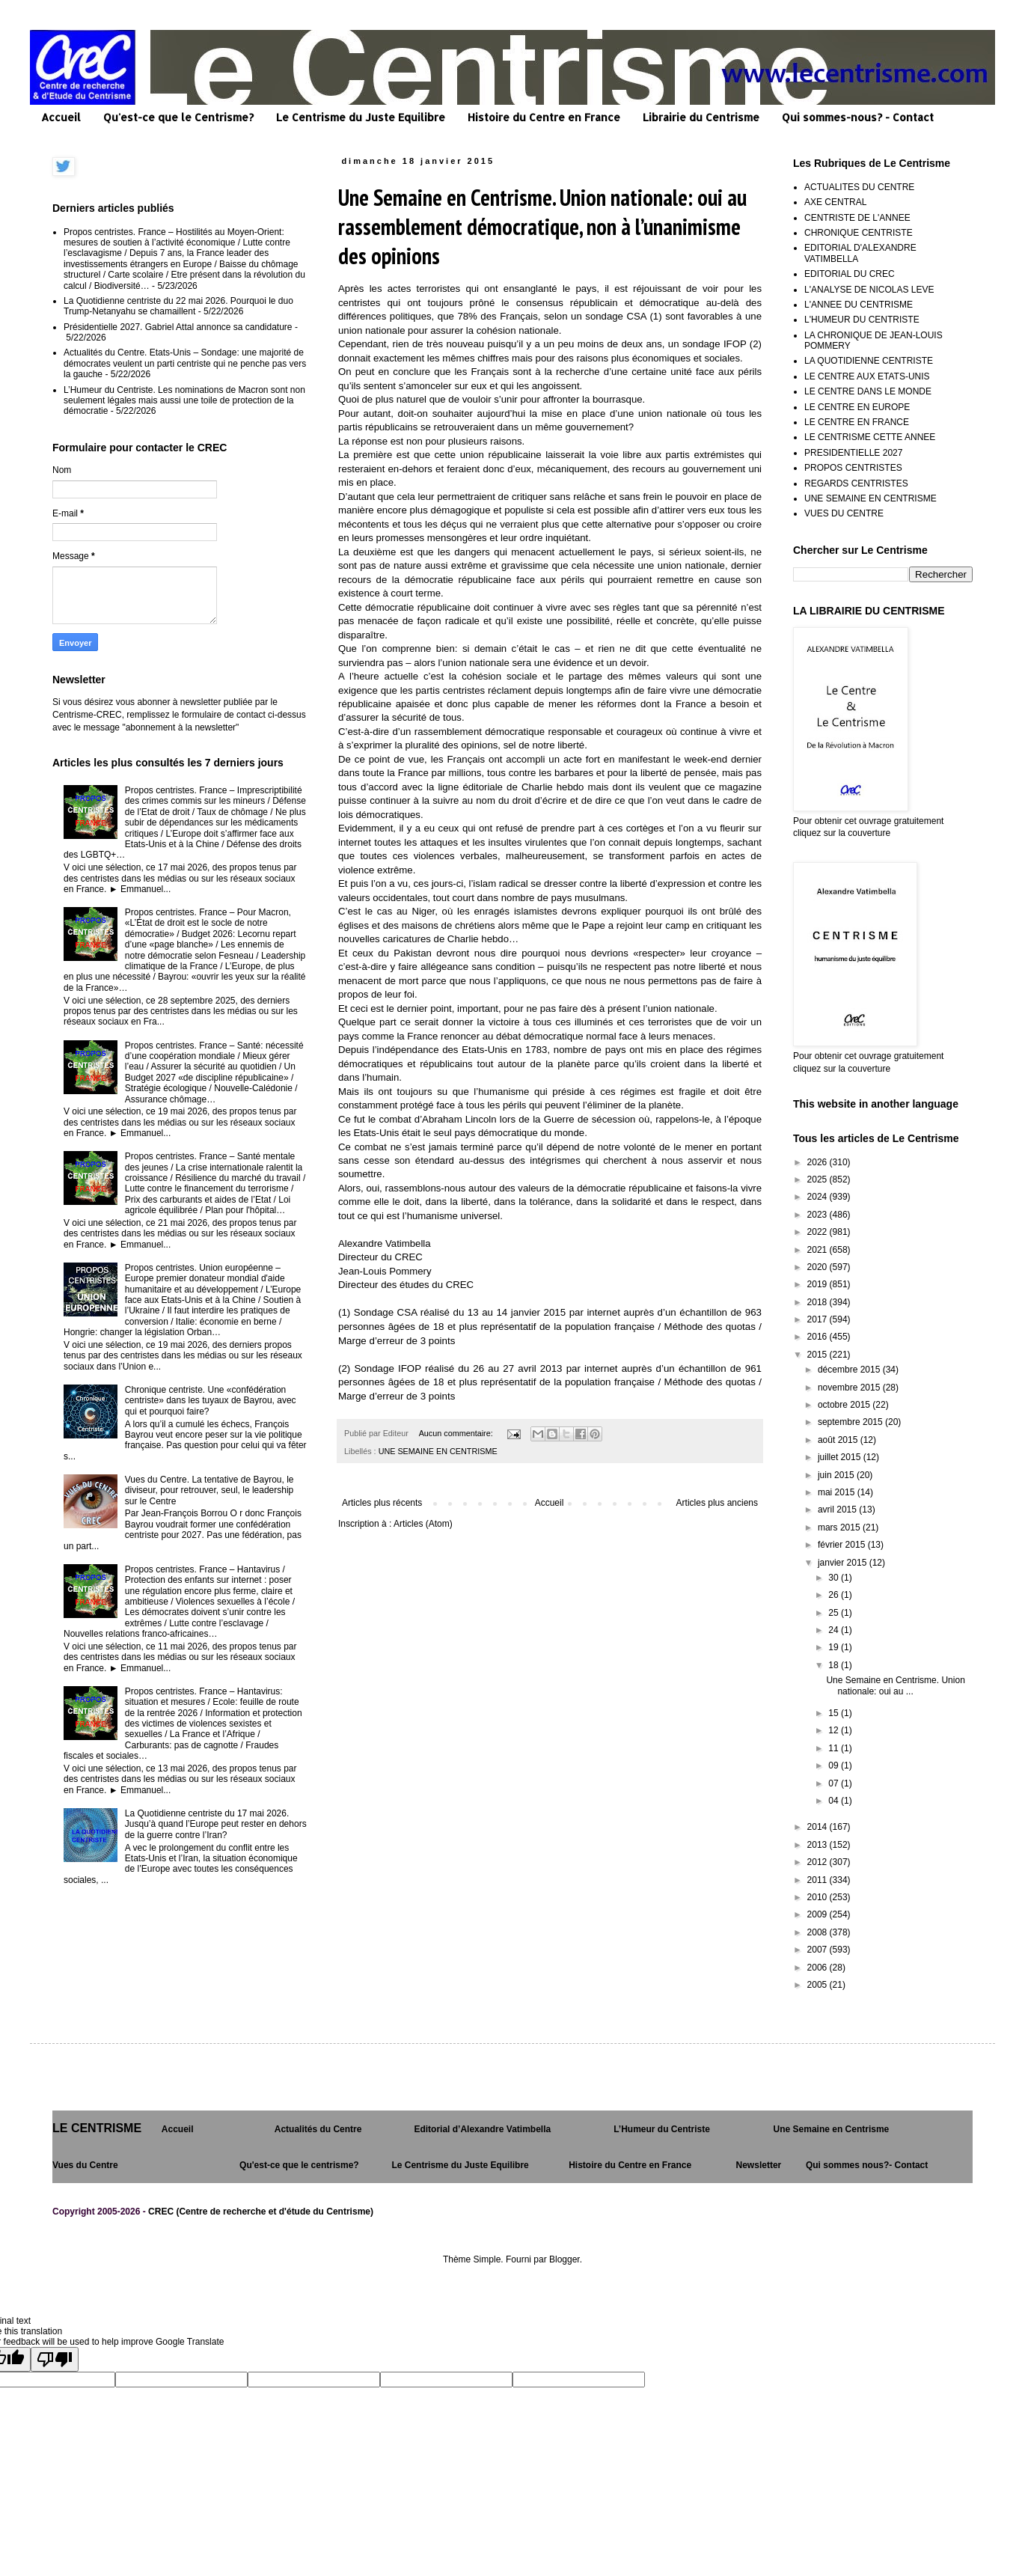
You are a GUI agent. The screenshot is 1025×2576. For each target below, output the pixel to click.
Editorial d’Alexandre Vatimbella (482, 2129)
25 (834, 1613)
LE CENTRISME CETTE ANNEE (869, 437)
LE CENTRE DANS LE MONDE (867, 391)
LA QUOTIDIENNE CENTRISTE (868, 360)
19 (834, 1647)
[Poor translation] (55, 2359)
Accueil (61, 117)
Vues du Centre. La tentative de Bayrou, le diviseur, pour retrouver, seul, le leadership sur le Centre (209, 1490)
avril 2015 (838, 1509)
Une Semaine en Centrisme (832, 2129)
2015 (818, 1354)
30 (834, 1577)
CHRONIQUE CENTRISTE (858, 233)
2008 (818, 1932)
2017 (818, 1319)
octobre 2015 (845, 1405)
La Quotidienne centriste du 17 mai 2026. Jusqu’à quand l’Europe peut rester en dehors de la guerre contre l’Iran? (216, 1824)
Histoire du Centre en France (544, 117)
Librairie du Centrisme (701, 117)
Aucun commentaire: (457, 1433)
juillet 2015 (840, 1457)
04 (834, 1800)
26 (834, 1595)
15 (834, 1713)
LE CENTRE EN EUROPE (857, 407)
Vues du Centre (85, 2165)
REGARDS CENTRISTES (856, 483)
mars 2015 (840, 1527)
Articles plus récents (382, 1503)
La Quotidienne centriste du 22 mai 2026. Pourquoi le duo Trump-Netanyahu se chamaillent (178, 306)
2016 (818, 1336)
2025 (818, 1179)
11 (834, 1748)
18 (834, 1665)
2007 (818, 1949)
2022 (818, 1232)
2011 (818, 1880)
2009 (818, 1914)
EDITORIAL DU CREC (849, 274)
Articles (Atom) (423, 1524)
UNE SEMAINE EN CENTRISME (438, 1451)
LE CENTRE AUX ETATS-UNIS (867, 376)
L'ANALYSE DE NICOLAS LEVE (869, 289)
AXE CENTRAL (835, 202)
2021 (818, 1250)
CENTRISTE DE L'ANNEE (857, 218)
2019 (818, 1284)
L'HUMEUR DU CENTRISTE (862, 319)
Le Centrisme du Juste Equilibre (360, 117)
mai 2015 (837, 1492)
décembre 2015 (850, 1369)
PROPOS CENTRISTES (853, 468)
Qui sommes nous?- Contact (867, 2165)
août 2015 (839, 1440)
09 (834, 1765)
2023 (818, 1214)
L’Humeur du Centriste (662, 2129)
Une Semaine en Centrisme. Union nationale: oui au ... (895, 1685)
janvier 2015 (843, 1562)
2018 (818, 1302)
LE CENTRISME (96, 2128)
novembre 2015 (850, 1387)
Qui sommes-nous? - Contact (858, 117)
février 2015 (843, 1544)
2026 (818, 1162)
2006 (818, 1967)
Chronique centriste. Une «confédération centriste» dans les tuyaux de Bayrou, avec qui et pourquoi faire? (210, 1401)
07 (834, 1783)
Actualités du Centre (318, 2129)
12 (834, 1730)
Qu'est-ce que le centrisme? (299, 2165)
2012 (818, 1862)
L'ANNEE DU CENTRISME (858, 304)
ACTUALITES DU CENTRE (859, 187)
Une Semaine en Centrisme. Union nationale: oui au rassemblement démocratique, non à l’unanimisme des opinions (542, 226)
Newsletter (759, 2165)
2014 (818, 1827)
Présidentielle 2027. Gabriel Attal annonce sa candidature (178, 327)
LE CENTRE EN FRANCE (856, 422)
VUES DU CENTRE (844, 513)
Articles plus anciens (717, 1503)
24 (834, 1630)
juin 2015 (837, 1475)
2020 (818, 1267)
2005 (818, 1985)
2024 (818, 1196)
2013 (818, 1845)
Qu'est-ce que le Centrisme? (178, 117)
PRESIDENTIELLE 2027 (853, 453)
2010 (818, 1897)
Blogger (564, 2259)
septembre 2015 (851, 1422)
